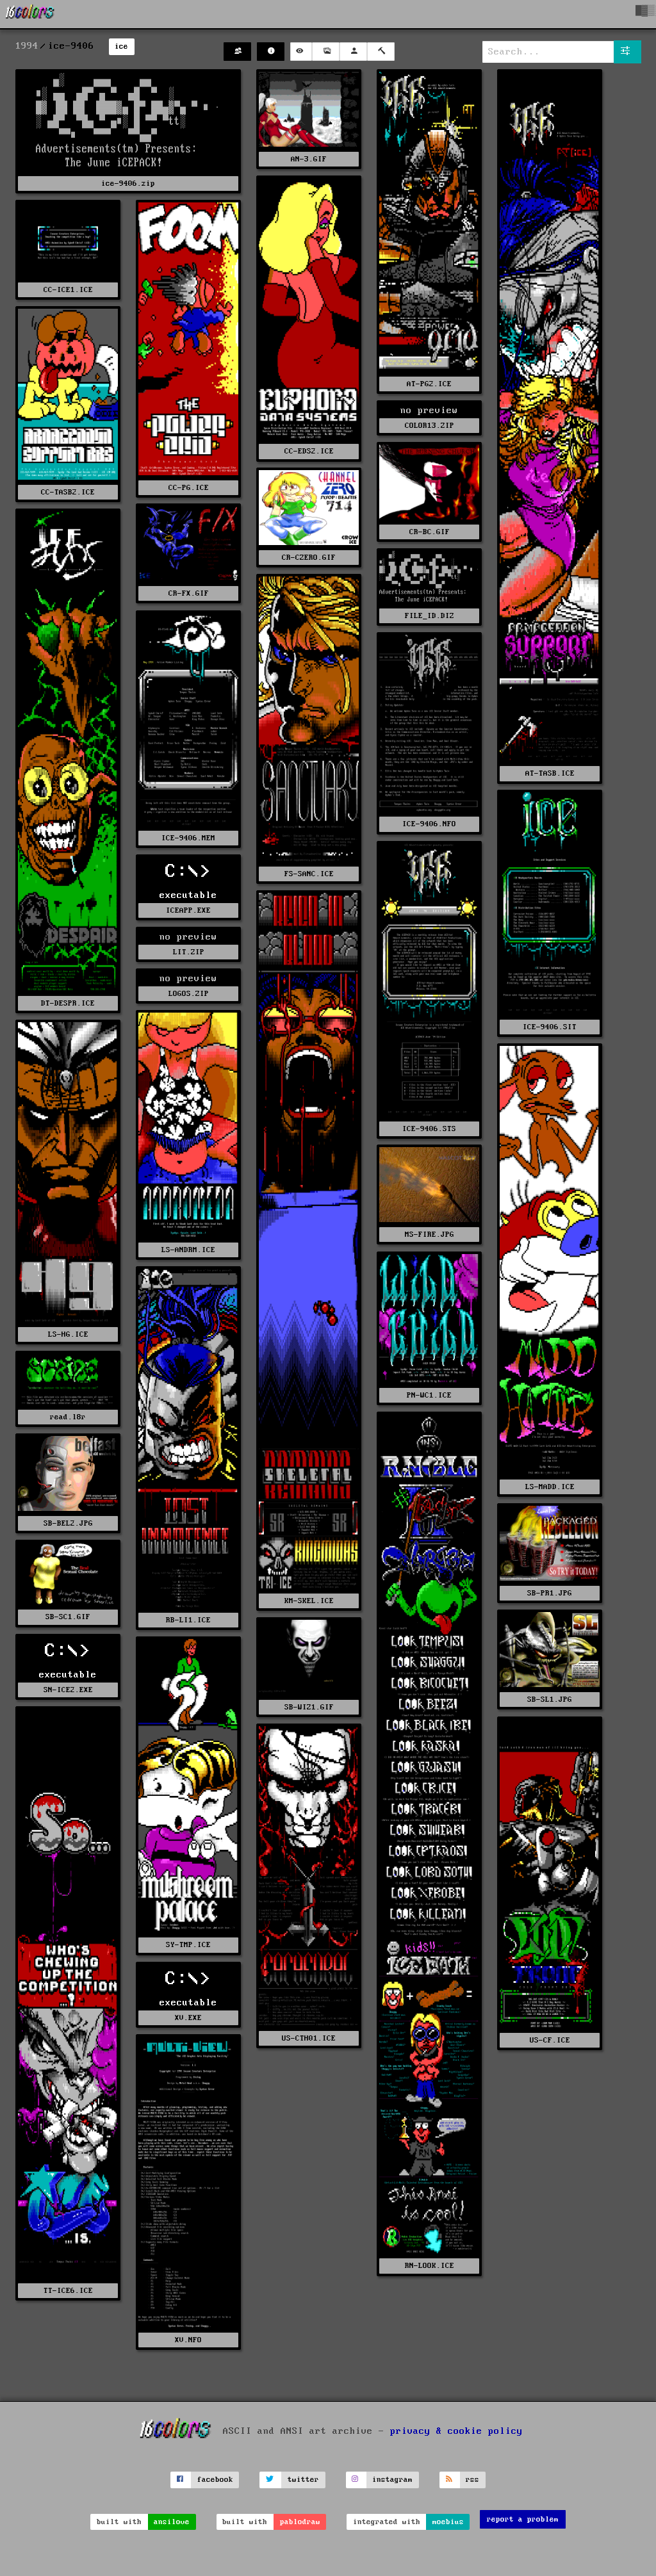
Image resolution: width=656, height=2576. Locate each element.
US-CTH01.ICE (309, 2038)
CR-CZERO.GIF (309, 557)
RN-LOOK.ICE (429, 2266)
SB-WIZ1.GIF (309, 1707)
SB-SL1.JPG (549, 1699)
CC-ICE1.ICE (68, 290)
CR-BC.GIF (429, 532)
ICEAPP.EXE (188, 910)
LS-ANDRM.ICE (188, 1250)
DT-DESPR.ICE (68, 1003)
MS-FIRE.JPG (429, 1234)
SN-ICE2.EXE (68, 1690)
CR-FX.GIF (188, 593)
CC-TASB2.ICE (68, 492)
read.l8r (68, 1417)
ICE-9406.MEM (188, 838)
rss (472, 2479)
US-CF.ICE (550, 2040)
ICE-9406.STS (429, 1129)
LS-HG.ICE (68, 1334)
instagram (392, 2479)
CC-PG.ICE (188, 488)
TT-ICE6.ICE (68, 2291)
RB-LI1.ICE (188, 1620)
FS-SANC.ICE (309, 874)
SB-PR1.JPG (549, 1593)
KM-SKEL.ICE (309, 1601)
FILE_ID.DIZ (429, 616)
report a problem (523, 2519)
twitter (303, 2479)
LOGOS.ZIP (188, 994)
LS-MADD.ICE (550, 1487)
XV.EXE (188, 2018)
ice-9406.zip (128, 183)
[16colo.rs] (30, 14)
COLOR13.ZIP (429, 425)
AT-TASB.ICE (550, 773)
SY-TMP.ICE (188, 1945)
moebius (448, 2522)
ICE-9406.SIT (550, 1027)
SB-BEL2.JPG (68, 1523)
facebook (215, 2479)
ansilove (172, 2522)
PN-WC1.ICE (429, 1395)
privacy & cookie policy (456, 2431)
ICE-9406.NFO (429, 824)
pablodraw (300, 2522)
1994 (26, 46)
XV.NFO (188, 2340)
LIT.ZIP (188, 952)
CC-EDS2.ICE (309, 451)
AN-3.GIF (309, 159)
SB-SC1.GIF (67, 1617)
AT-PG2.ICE (429, 384)
